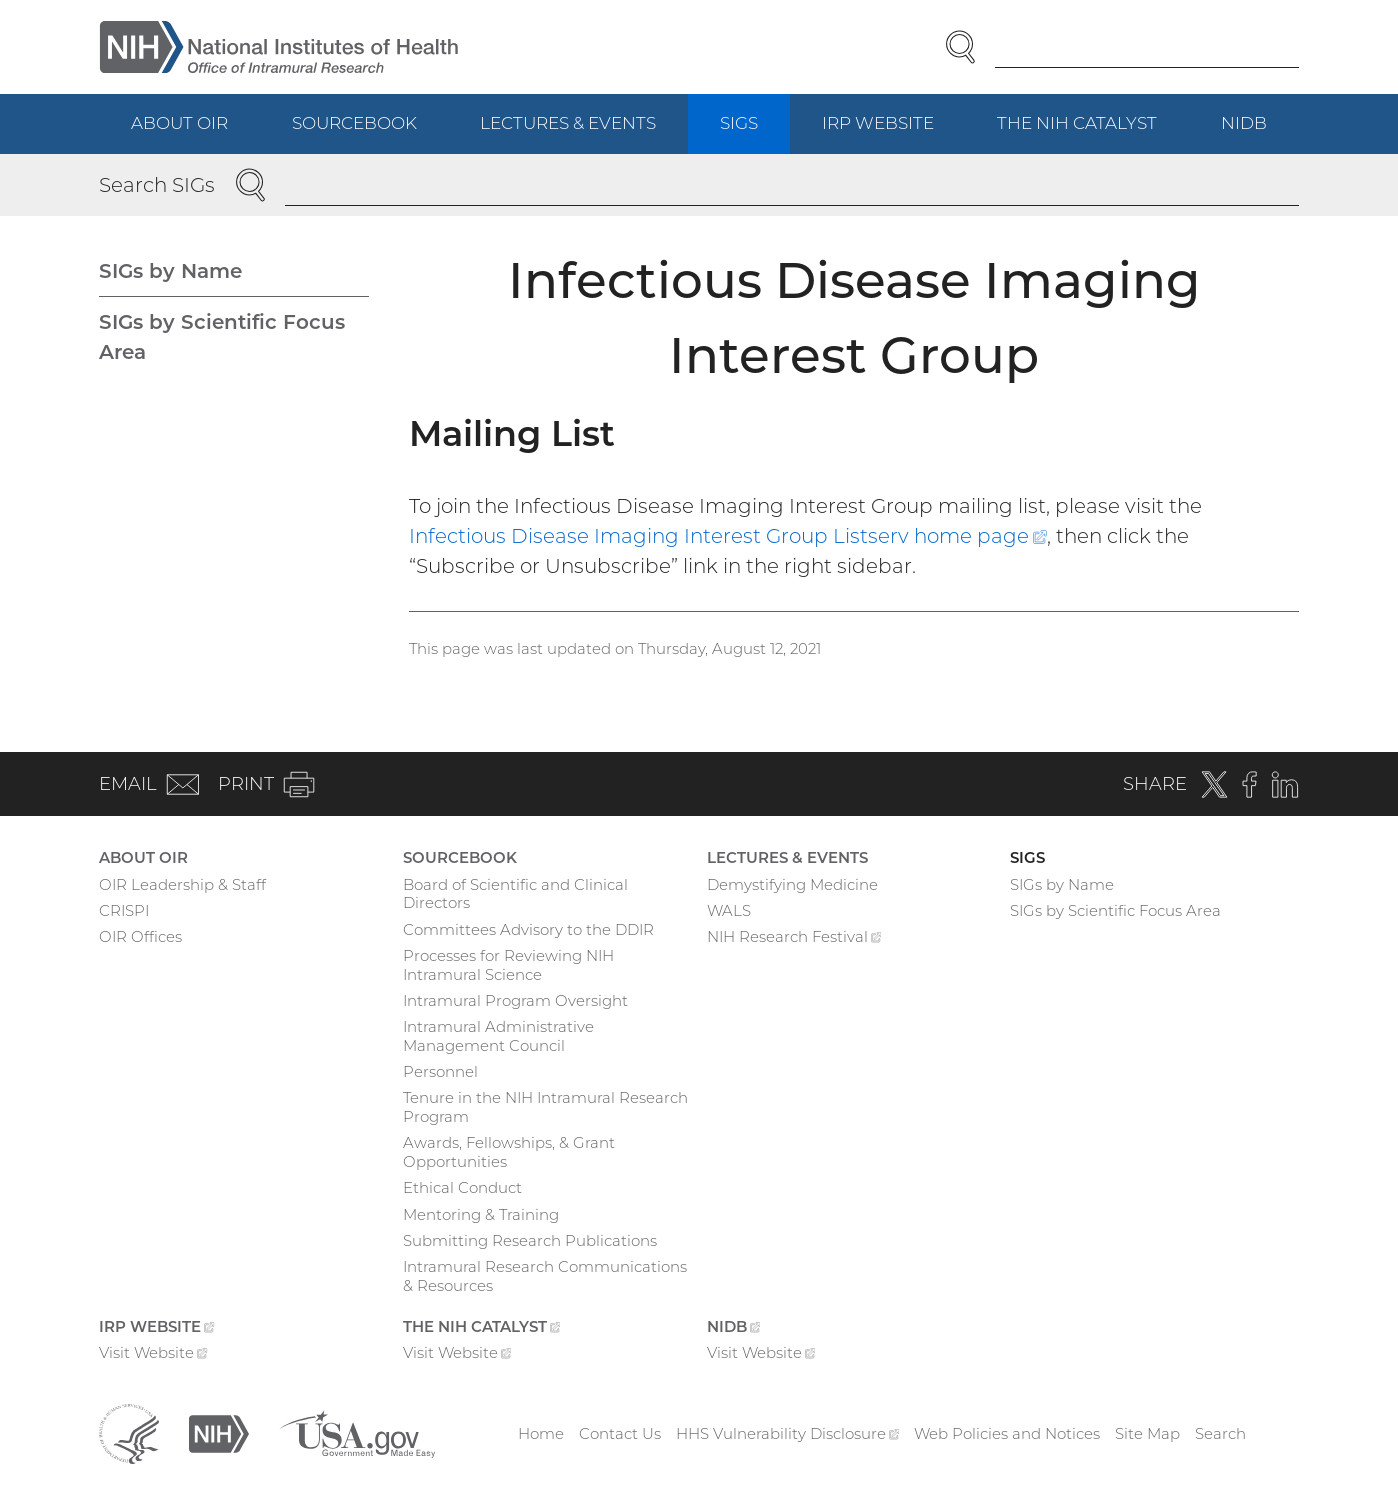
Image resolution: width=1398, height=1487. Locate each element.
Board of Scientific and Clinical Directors (515, 894)
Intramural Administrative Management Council (498, 1036)
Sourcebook (354, 123)
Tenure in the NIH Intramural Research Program (545, 1107)
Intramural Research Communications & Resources (545, 1276)
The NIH (1093, 132)
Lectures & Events (568, 123)
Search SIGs (157, 185)
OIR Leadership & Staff (182, 884)
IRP (894, 132)
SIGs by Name (170, 271)
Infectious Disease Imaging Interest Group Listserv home (728, 536)
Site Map (1147, 1433)
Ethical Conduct (462, 1187)
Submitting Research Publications (530, 1240)
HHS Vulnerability (788, 1433)
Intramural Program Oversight (515, 1000)
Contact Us (620, 1433)
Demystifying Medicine (792, 884)
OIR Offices (140, 936)
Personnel (440, 1071)
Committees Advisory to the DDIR (528, 929)
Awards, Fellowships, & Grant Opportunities (509, 1152)
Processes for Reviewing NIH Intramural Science (508, 965)
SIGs (739, 123)
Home (541, 1433)
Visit (153, 1355)
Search (1220, 1433)
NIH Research (794, 939)
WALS (729, 910)
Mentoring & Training (481, 1214)
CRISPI (124, 910)
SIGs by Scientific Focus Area (222, 337)
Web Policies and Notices (1007, 1433)
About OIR (179, 123)
